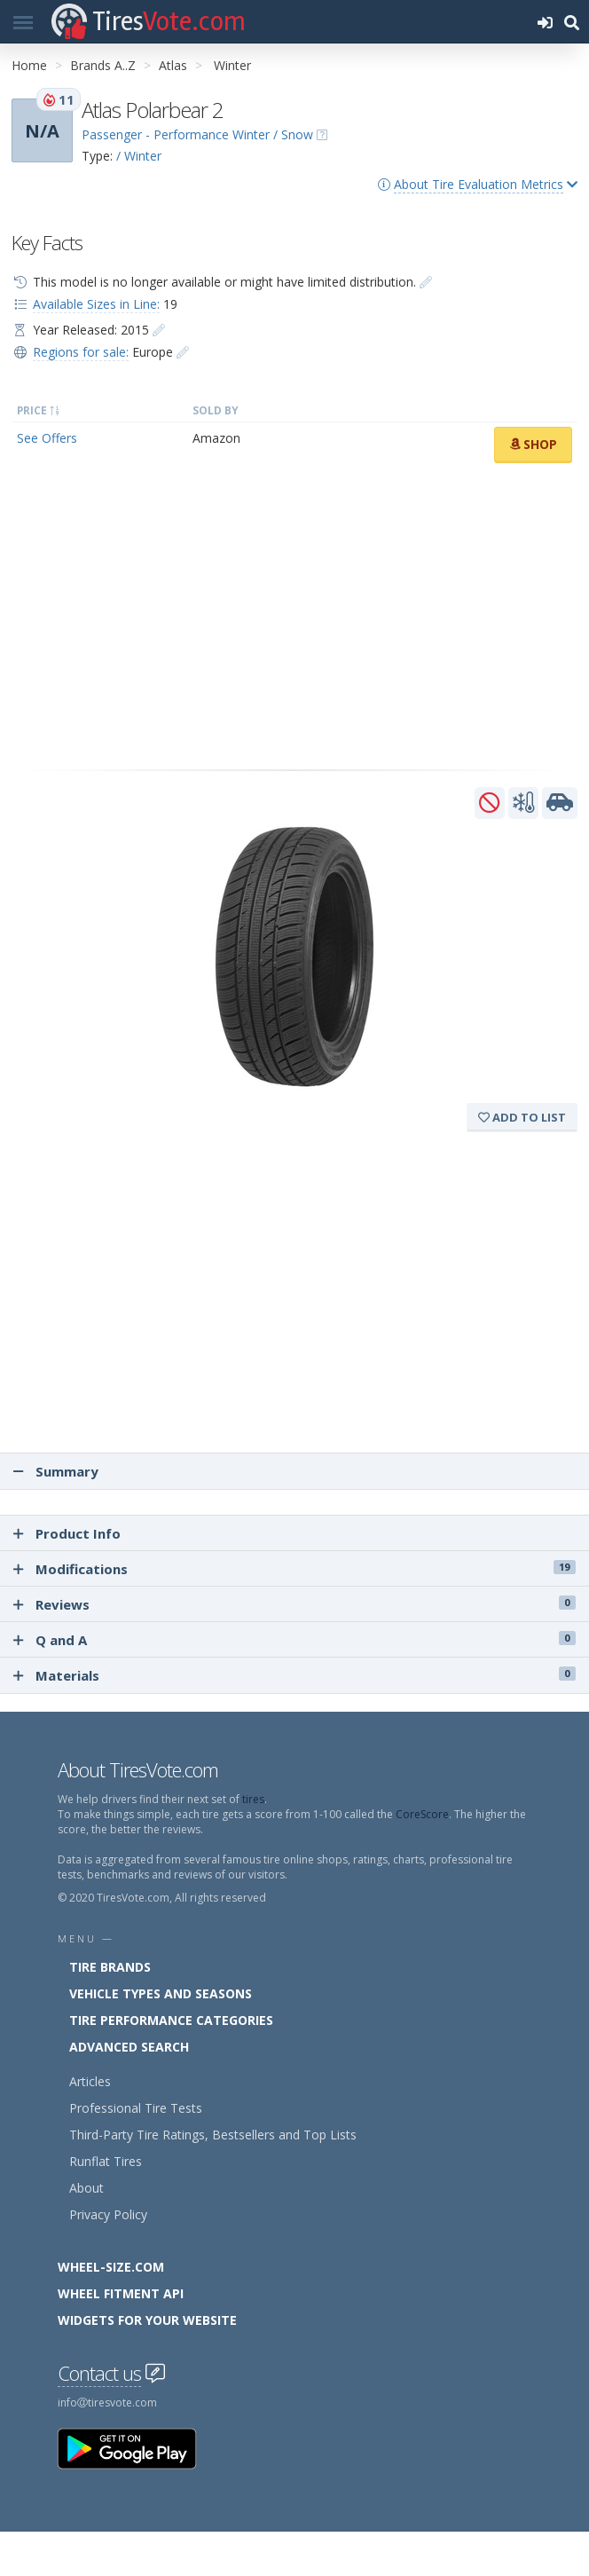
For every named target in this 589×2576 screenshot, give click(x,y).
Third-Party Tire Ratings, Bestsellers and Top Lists (213, 2134)
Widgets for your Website (147, 2320)
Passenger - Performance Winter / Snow (197, 134)
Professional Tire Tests (135, 2107)
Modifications (294, 1569)
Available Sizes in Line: (96, 303)
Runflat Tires (105, 2161)
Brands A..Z (103, 65)
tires (253, 1799)
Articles (90, 2081)
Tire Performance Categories (171, 2020)
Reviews (294, 1604)
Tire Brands (110, 1966)
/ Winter (138, 155)
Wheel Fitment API (121, 2293)
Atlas (173, 65)
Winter (232, 65)
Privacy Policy (108, 2214)
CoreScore (422, 1814)
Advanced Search (129, 2046)
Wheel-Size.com (111, 2266)
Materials (294, 1675)
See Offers (47, 437)
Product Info (67, 1533)
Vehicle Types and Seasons (160, 1993)
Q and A (294, 1640)
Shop (533, 444)
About (86, 2187)
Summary (55, 1471)
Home (29, 65)
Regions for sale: (81, 351)
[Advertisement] (294, 616)
